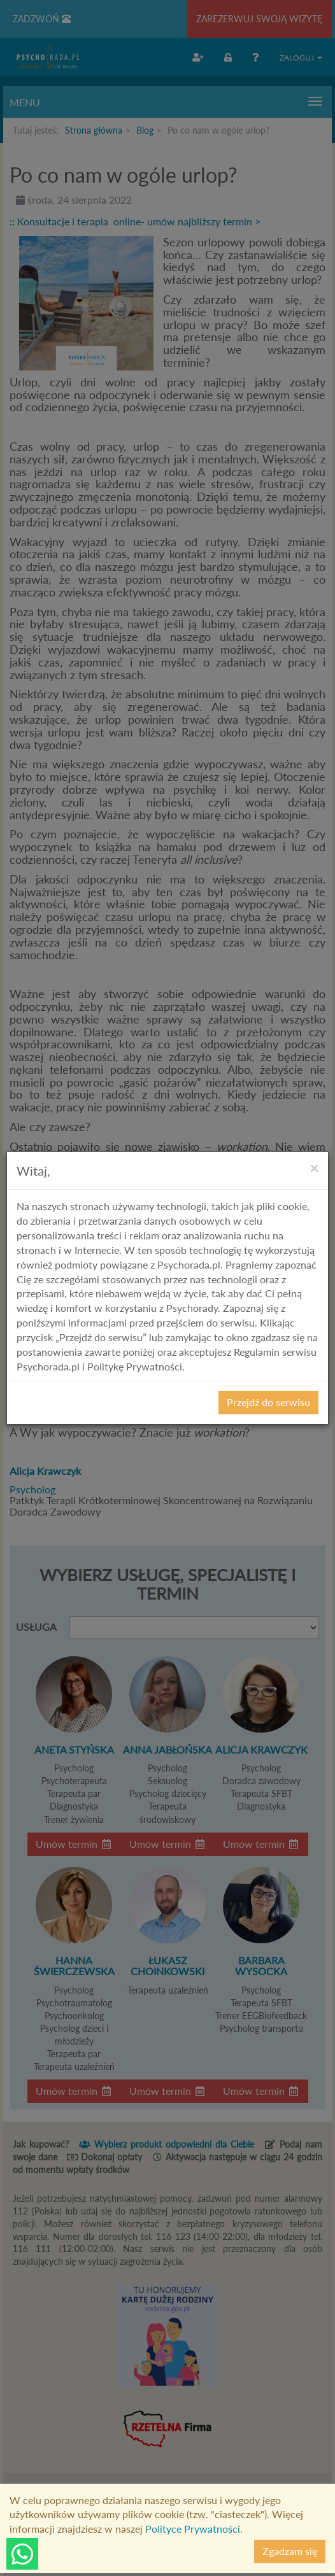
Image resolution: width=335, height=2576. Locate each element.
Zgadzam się (289, 2551)
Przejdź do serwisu (268, 1402)
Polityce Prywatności (192, 2529)
